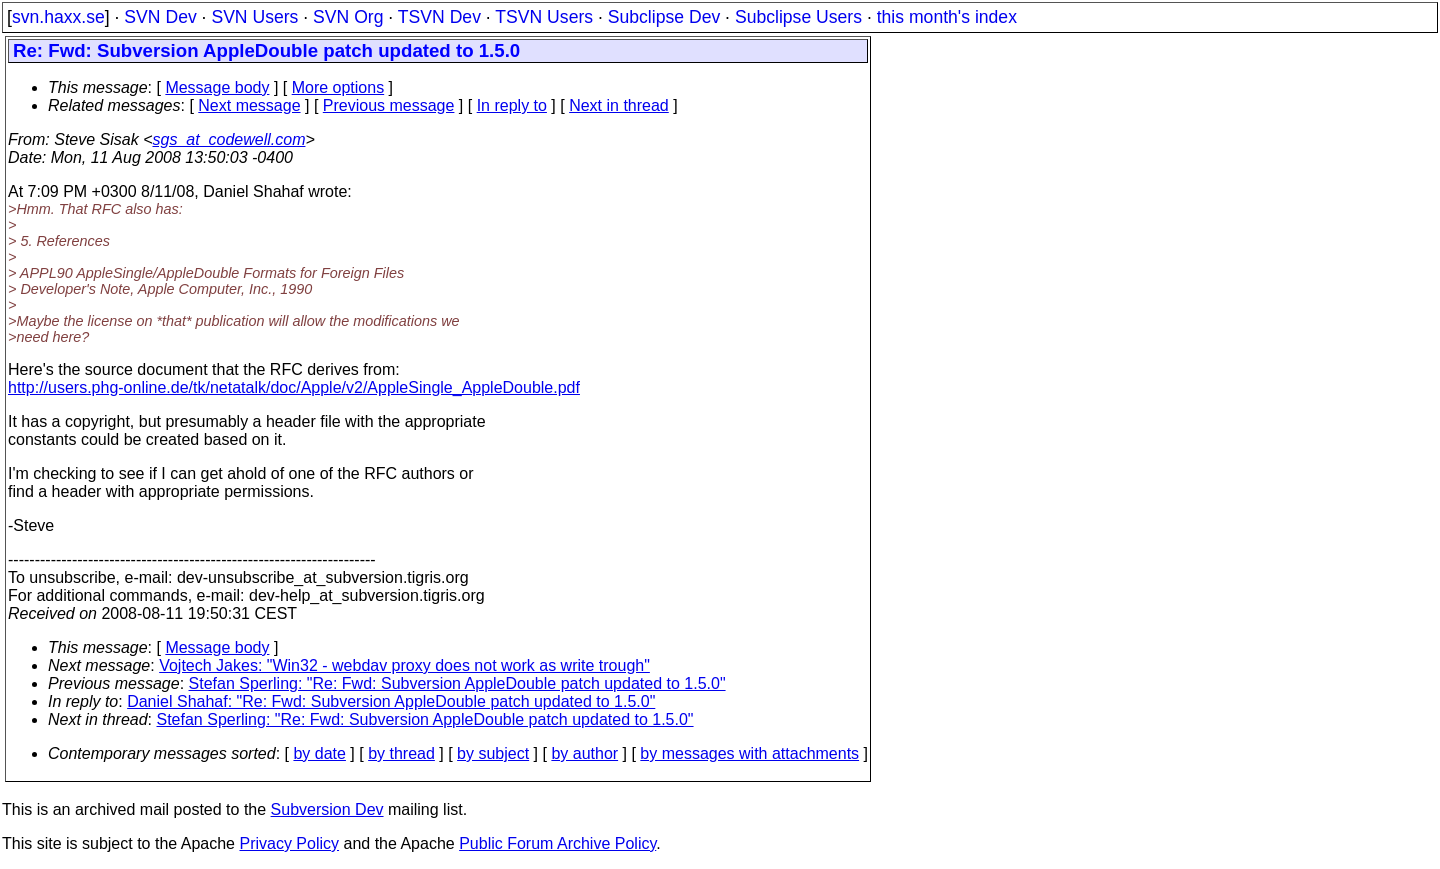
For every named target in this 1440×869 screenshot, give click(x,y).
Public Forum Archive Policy (557, 843)
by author (584, 753)
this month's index (947, 17)
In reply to (512, 105)
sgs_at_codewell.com (229, 139)
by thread (401, 753)
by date (319, 753)
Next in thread (619, 105)
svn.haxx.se (58, 17)
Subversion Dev (327, 809)
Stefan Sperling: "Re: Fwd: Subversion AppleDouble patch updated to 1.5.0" (457, 683)
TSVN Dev (439, 17)
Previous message (389, 105)
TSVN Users (544, 17)
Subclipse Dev (664, 17)
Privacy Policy (289, 843)
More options (338, 87)
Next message (249, 105)
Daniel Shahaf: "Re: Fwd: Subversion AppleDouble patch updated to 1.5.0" (391, 701)
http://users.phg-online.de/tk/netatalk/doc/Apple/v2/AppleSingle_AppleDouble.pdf (294, 387)
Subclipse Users (798, 17)
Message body (217, 87)
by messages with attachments (749, 753)
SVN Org (348, 17)
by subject (493, 753)
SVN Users (254, 17)
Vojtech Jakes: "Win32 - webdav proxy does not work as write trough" (404, 665)
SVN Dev (160, 17)
